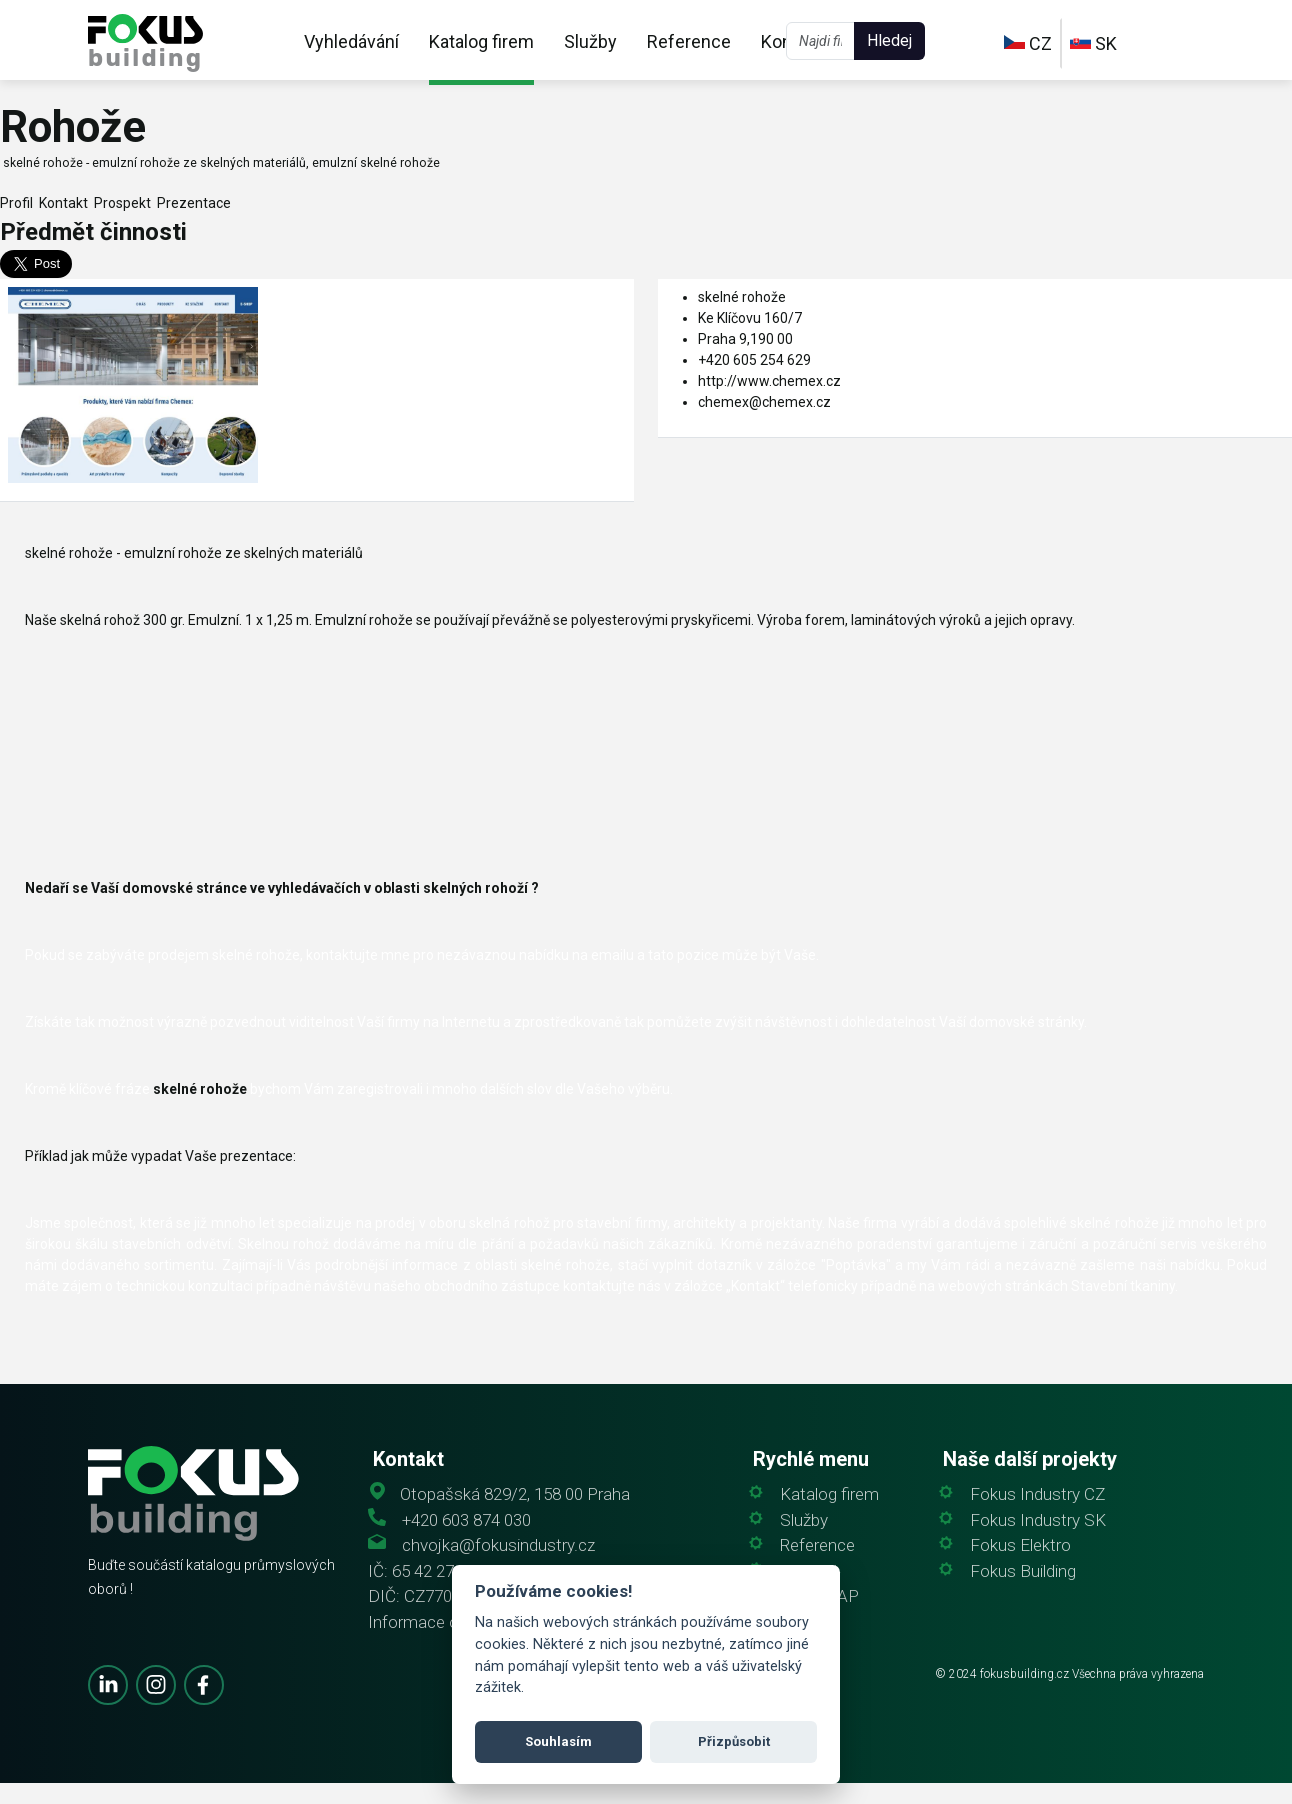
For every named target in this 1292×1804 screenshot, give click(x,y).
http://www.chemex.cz (769, 381)
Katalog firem (481, 41)
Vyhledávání (351, 41)
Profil (16, 203)
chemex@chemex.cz (764, 402)
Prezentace (191, 203)
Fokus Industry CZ (1037, 1494)
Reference (689, 41)
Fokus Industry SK (1038, 1520)
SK (1093, 43)
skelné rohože (742, 297)
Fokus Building (1023, 1571)
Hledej (889, 40)
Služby (590, 41)
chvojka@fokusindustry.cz (498, 1545)
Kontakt (60, 203)
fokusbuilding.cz (1024, 1674)
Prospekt (119, 203)
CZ (1028, 43)
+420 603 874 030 (466, 1520)
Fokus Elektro (1020, 1545)
